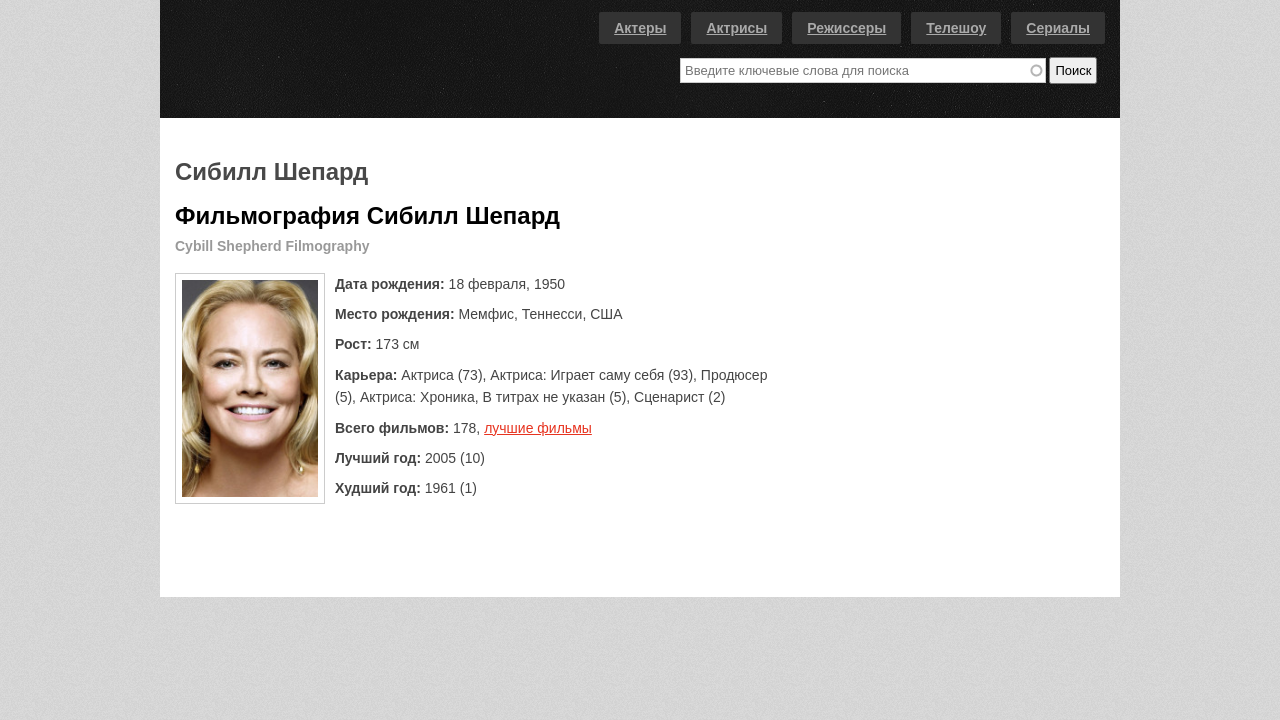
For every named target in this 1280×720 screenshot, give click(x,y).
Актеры (640, 28)
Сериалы (1058, 28)
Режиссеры (846, 28)
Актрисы (736, 28)
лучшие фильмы (538, 428)
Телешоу (956, 28)
